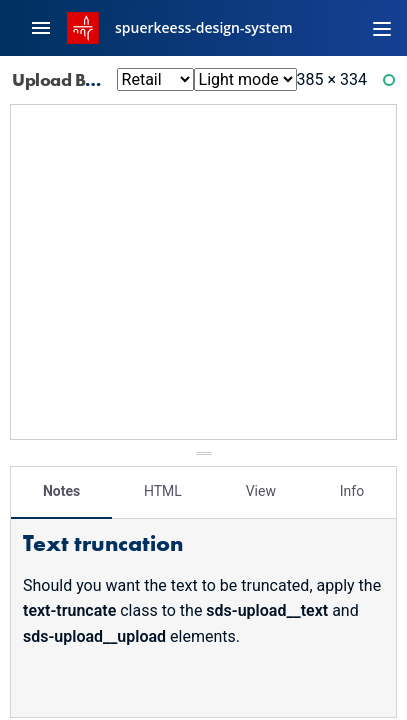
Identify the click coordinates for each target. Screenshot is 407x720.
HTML (163, 491)
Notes (61, 491)
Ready (392, 84)
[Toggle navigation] (382, 28)
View (261, 491)
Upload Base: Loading (112, 79)
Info (352, 491)
